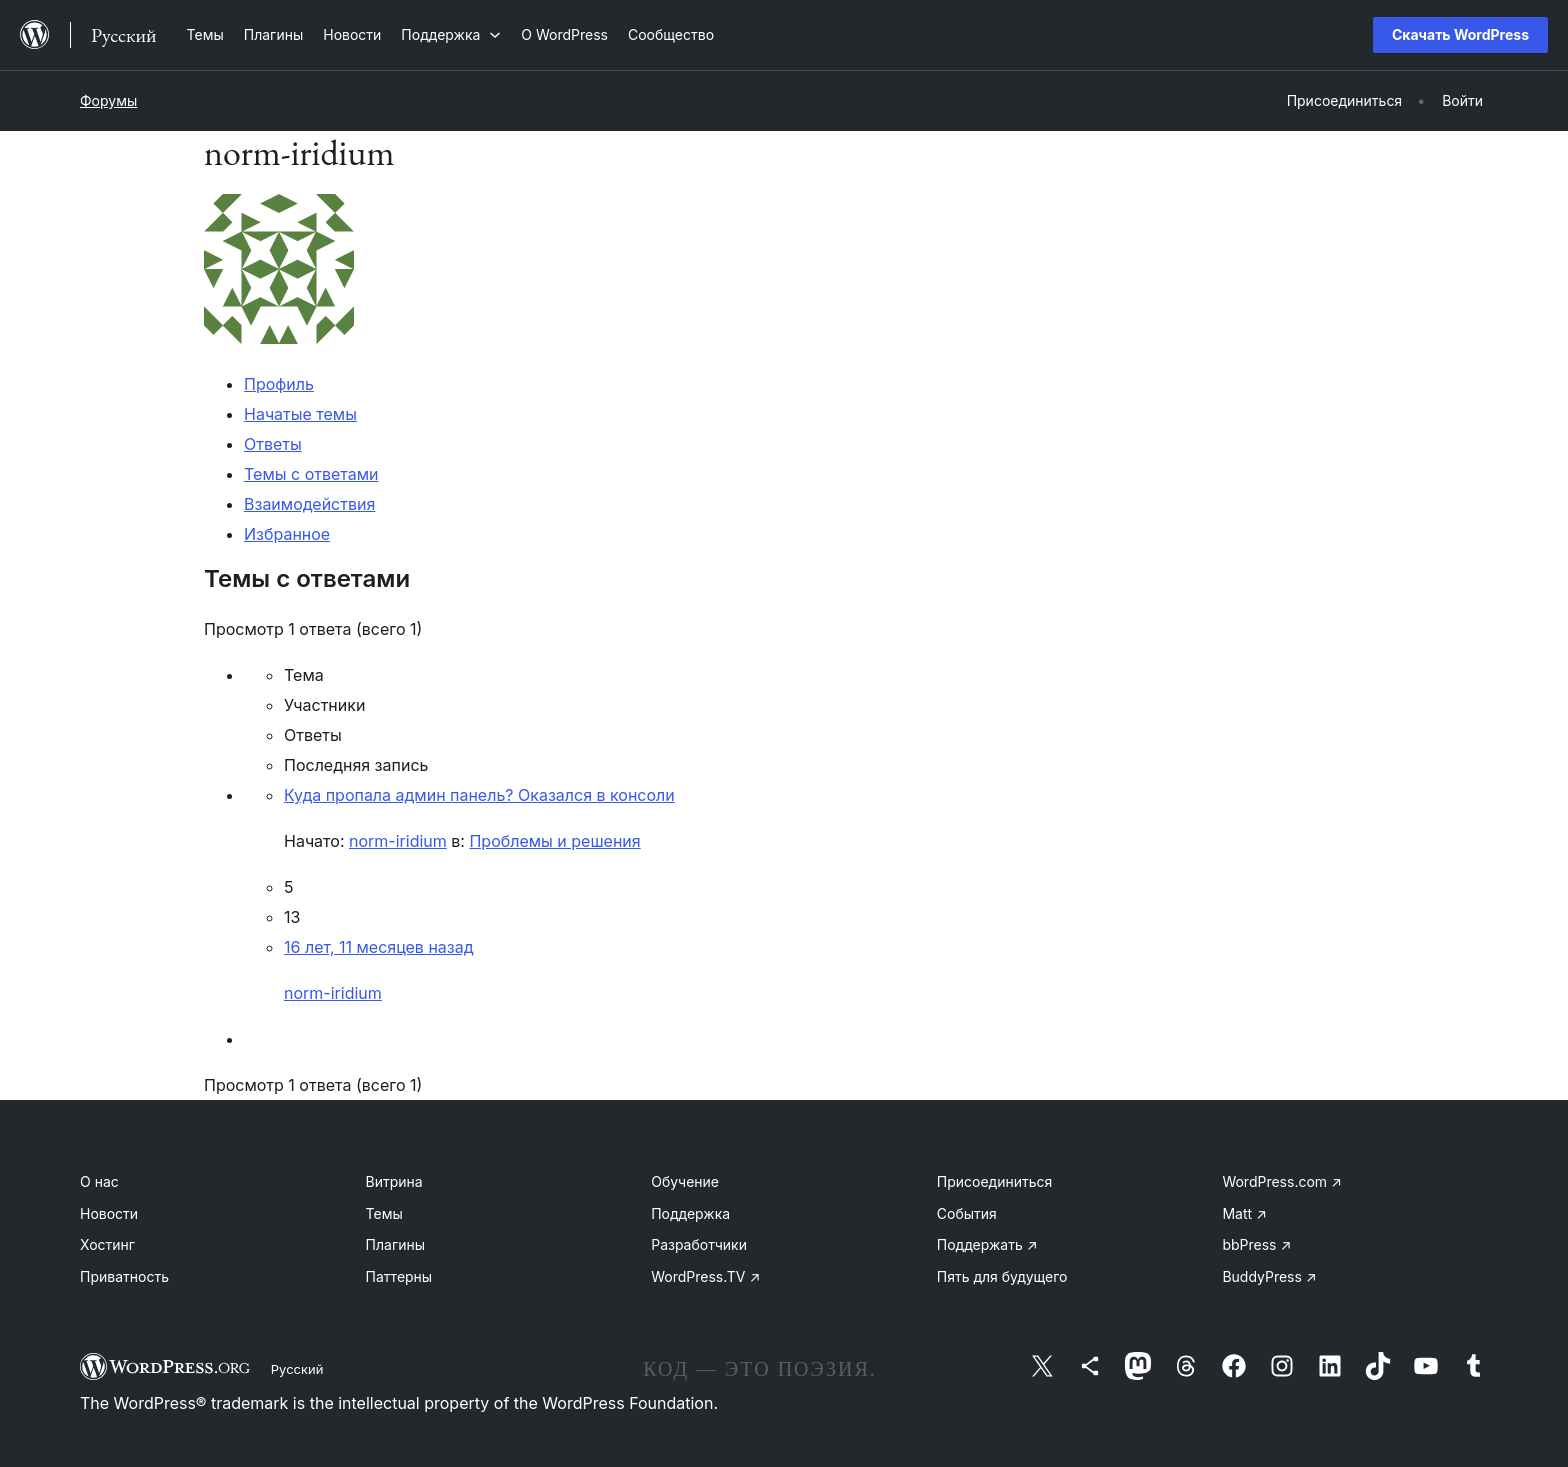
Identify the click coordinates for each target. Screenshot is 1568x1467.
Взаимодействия (309, 504)
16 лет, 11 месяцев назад (378, 947)
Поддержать (987, 1244)
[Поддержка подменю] (451, 34)
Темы (384, 1213)
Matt (1244, 1213)
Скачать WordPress (1460, 34)
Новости (109, 1213)
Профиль (279, 384)
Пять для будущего (1002, 1276)
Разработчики (699, 1244)
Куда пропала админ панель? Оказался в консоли (479, 795)
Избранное (287, 534)
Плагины (395, 1244)
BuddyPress (1269, 1276)
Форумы (108, 100)
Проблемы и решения (554, 841)
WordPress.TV (705, 1276)
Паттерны (399, 1276)
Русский (297, 1369)
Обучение (685, 1181)
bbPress (1256, 1244)
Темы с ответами (311, 474)
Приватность (124, 1276)
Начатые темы (300, 414)
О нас (99, 1181)
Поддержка (690, 1213)
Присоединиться (995, 1181)
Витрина (394, 1181)
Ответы (273, 444)
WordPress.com (1282, 1181)
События (967, 1213)
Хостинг (107, 1244)
